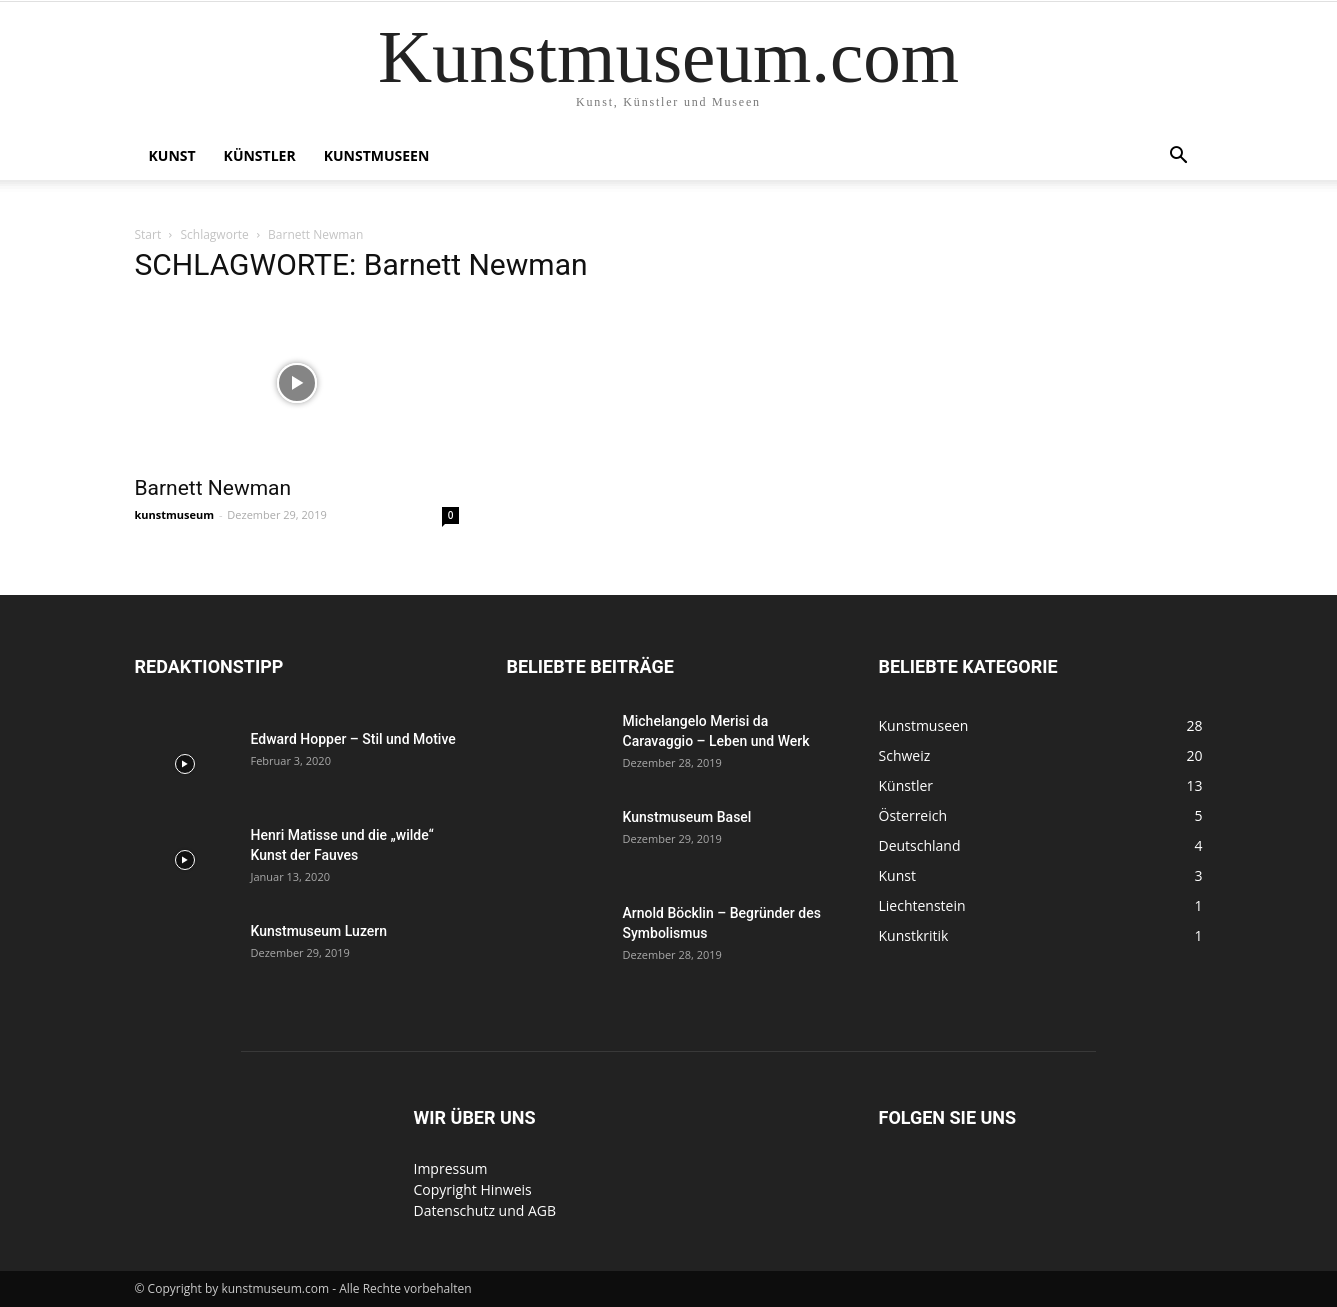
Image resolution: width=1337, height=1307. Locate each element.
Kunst (172, 155)
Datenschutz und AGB (485, 1210)
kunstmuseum (175, 514)
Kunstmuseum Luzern (319, 931)
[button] (1179, 157)
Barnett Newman (213, 488)
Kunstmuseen (377, 155)
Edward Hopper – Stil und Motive (353, 739)
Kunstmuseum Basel (687, 817)
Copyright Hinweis (473, 1189)
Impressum (451, 1168)
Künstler (260, 155)
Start (148, 234)
